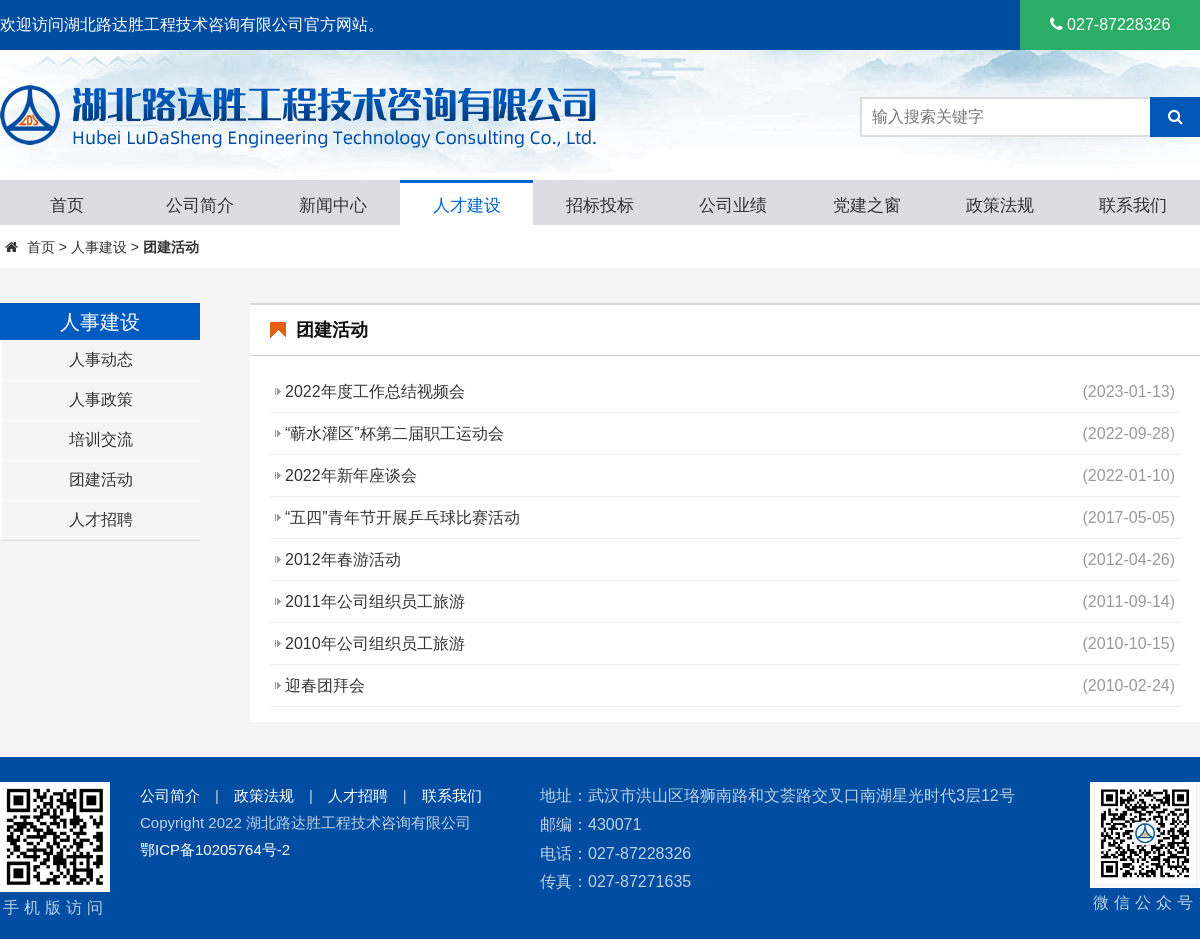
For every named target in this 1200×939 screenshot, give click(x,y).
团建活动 (171, 247)
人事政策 (101, 399)
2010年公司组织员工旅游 (375, 643)
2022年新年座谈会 (351, 475)
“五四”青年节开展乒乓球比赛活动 (402, 517)
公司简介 (170, 795)
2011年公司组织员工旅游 (375, 601)
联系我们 (452, 795)
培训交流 (101, 439)
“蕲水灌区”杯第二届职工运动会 (394, 433)
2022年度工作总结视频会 (375, 391)
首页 (41, 247)
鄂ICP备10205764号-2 (215, 849)
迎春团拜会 (325, 685)
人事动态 (101, 359)
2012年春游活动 (343, 559)
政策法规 (264, 795)
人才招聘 (101, 519)
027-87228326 (1110, 24)
